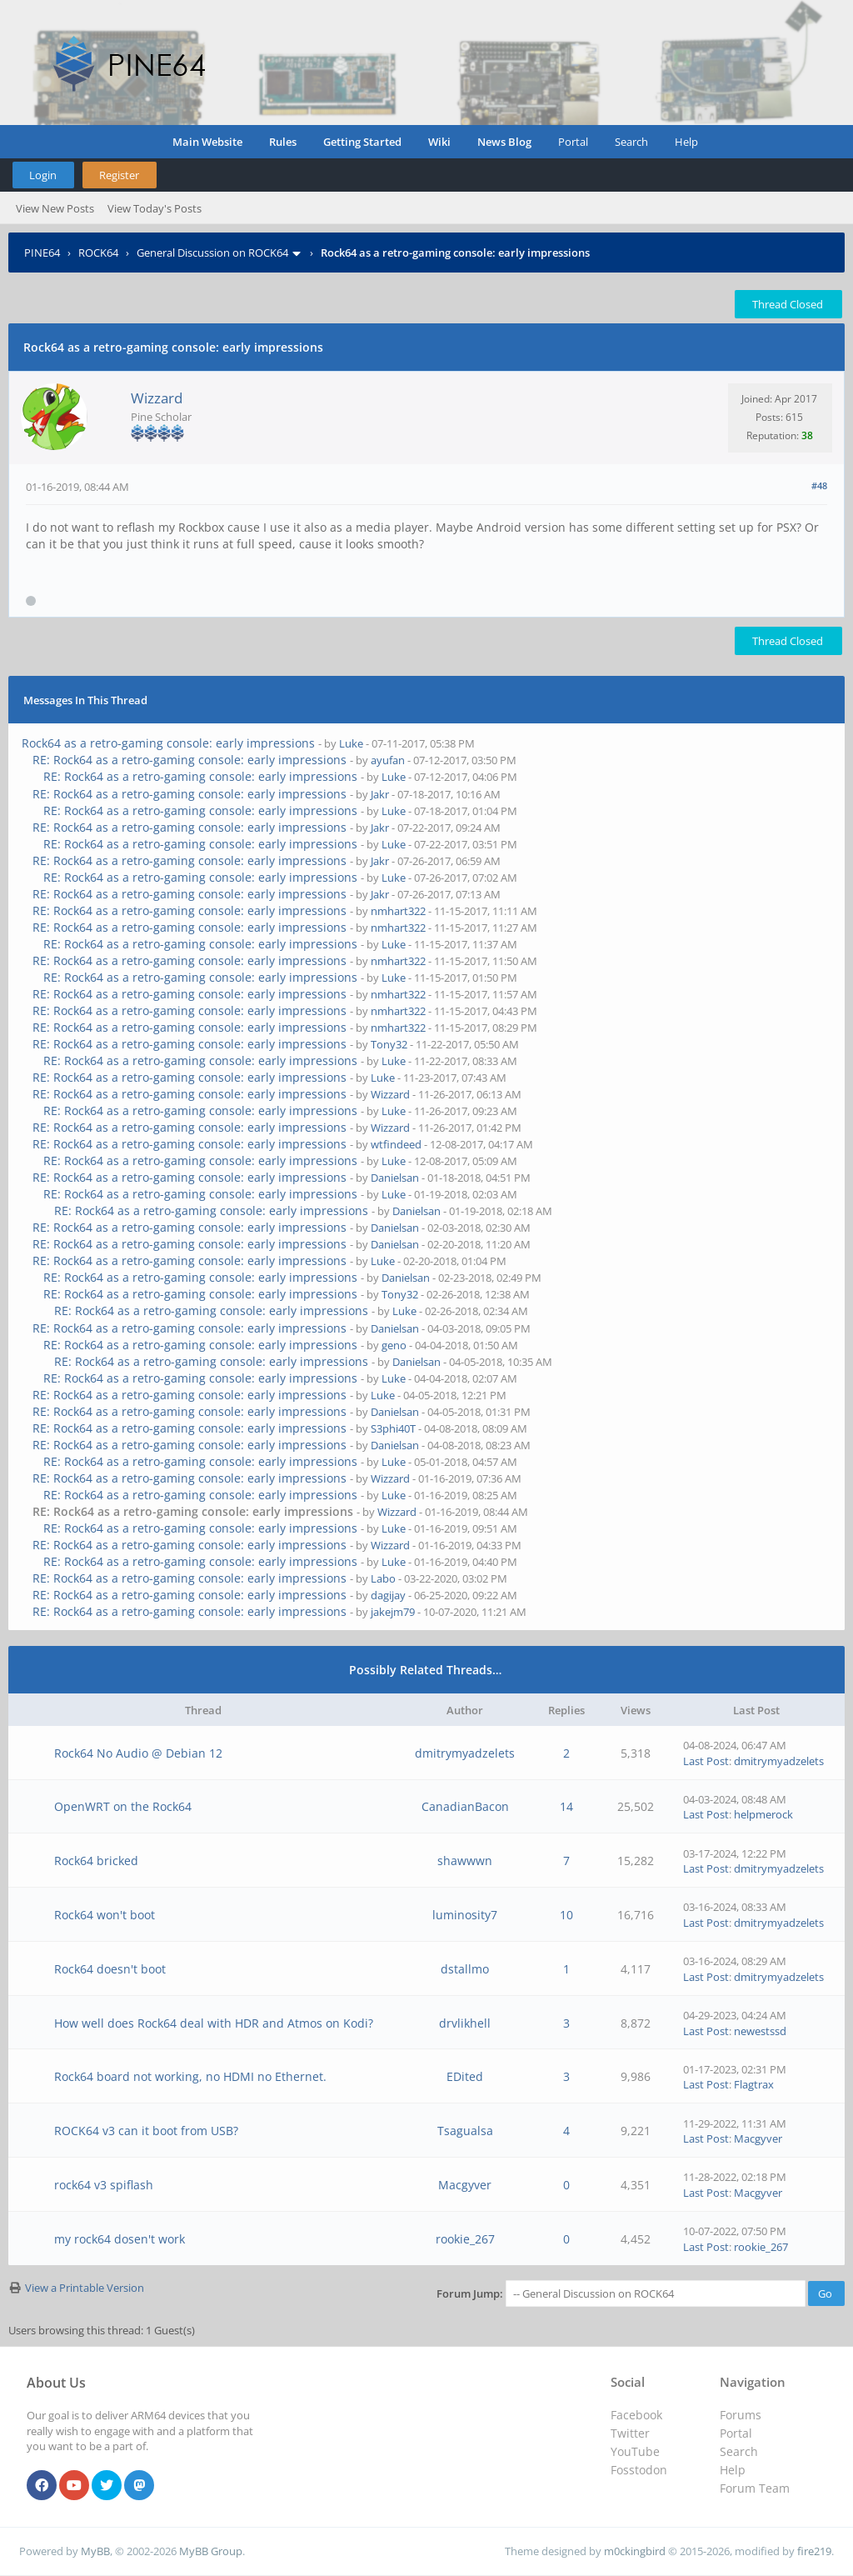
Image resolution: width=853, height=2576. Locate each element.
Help (686, 141)
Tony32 (389, 1044)
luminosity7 (464, 1915)
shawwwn (464, 1860)
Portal (573, 141)
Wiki (439, 141)
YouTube (635, 2451)
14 (566, 1806)
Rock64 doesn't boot (110, 1969)
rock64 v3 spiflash (103, 2185)
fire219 (814, 2550)
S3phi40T (393, 1428)
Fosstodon (639, 2470)
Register (119, 175)
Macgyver (758, 2138)
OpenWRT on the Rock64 (123, 1806)
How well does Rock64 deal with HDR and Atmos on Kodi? (213, 2023)
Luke (351, 743)
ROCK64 (98, 252)
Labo (383, 1578)
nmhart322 (398, 910)
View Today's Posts (154, 208)
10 (566, 1915)
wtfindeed (396, 1144)
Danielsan (395, 1177)
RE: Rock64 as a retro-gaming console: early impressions (189, 760)
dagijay (388, 1595)
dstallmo (465, 1969)
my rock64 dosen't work (119, 2239)
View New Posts (55, 208)
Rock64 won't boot (104, 1915)
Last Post (706, 1760)
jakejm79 (393, 1611)
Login (43, 175)
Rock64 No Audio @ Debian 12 (138, 1753)
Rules (283, 141)
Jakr (380, 794)
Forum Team (755, 2488)
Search (631, 141)
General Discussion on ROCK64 (212, 252)
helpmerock (763, 1814)
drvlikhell (465, 2023)
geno (394, 1345)
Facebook (636, 2415)
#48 (819, 485)
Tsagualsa (465, 2130)
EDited (464, 2076)
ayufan (388, 760)
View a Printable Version (84, 2287)
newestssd (760, 2030)
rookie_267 (465, 2239)
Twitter (630, 2433)
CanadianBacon (465, 1806)
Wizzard (156, 398)
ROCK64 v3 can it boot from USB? (146, 2130)
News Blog (504, 141)
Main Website (207, 141)
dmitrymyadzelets (465, 1753)
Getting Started (362, 141)
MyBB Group (210, 2550)
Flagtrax (754, 2084)
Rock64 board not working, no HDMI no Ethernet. (190, 2076)
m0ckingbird (635, 2550)
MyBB (95, 2550)
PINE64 (42, 252)
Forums (740, 2415)
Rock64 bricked (96, 1860)
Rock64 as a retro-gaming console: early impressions (168, 743)
